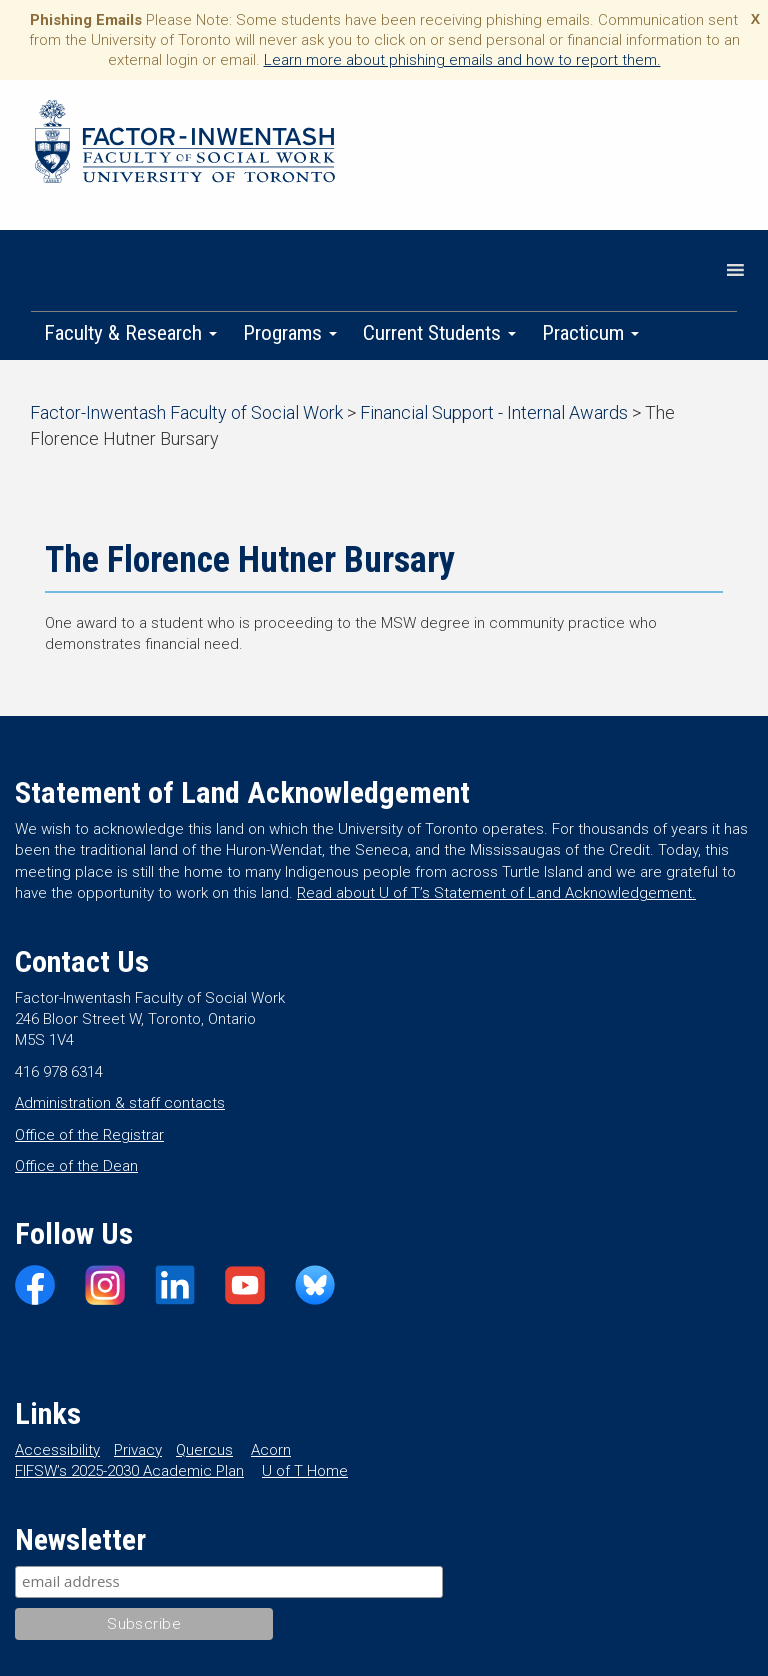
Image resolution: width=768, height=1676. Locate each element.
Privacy (138, 1450)
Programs (290, 333)
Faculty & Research (130, 333)
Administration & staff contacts (120, 1103)
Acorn (271, 1450)
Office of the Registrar (89, 1135)
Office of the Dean (76, 1166)
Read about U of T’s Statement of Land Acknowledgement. (496, 893)
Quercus (204, 1450)
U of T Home (305, 1471)
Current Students (439, 333)
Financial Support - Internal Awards (494, 412)
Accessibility (57, 1450)
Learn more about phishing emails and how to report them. (462, 60)
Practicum (590, 333)
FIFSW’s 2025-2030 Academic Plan (129, 1471)
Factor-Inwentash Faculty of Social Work (185, 145)
